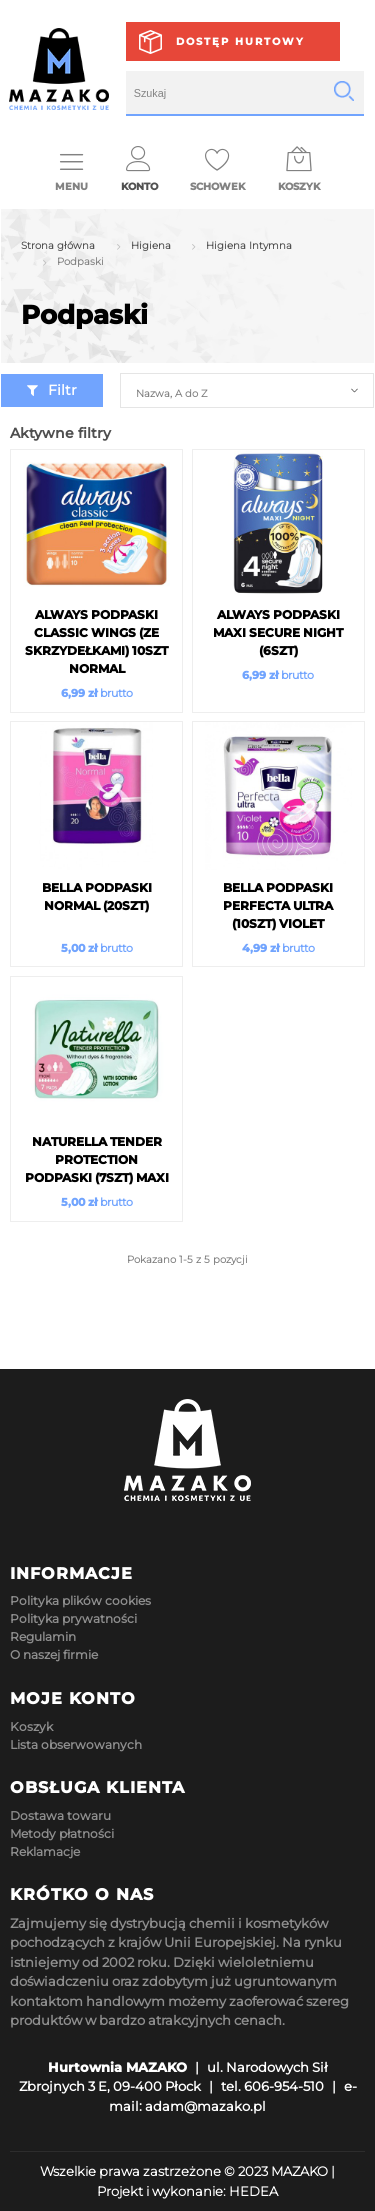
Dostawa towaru (60, 1815)
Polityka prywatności (73, 1618)
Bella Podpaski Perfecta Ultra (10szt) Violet (278, 905)
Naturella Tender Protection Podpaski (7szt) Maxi (97, 1159)
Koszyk (31, 1726)
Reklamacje (45, 1851)
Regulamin (43, 1636)
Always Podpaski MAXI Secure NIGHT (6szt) (278, 632)
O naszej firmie (54, 1654)
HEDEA (253, 2191)
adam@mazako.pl (205, 2106)
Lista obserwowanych (76, 1744)
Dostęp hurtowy (240, 41)
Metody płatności (62, 1833)
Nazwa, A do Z (171, 393)
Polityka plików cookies (80, 1600)
